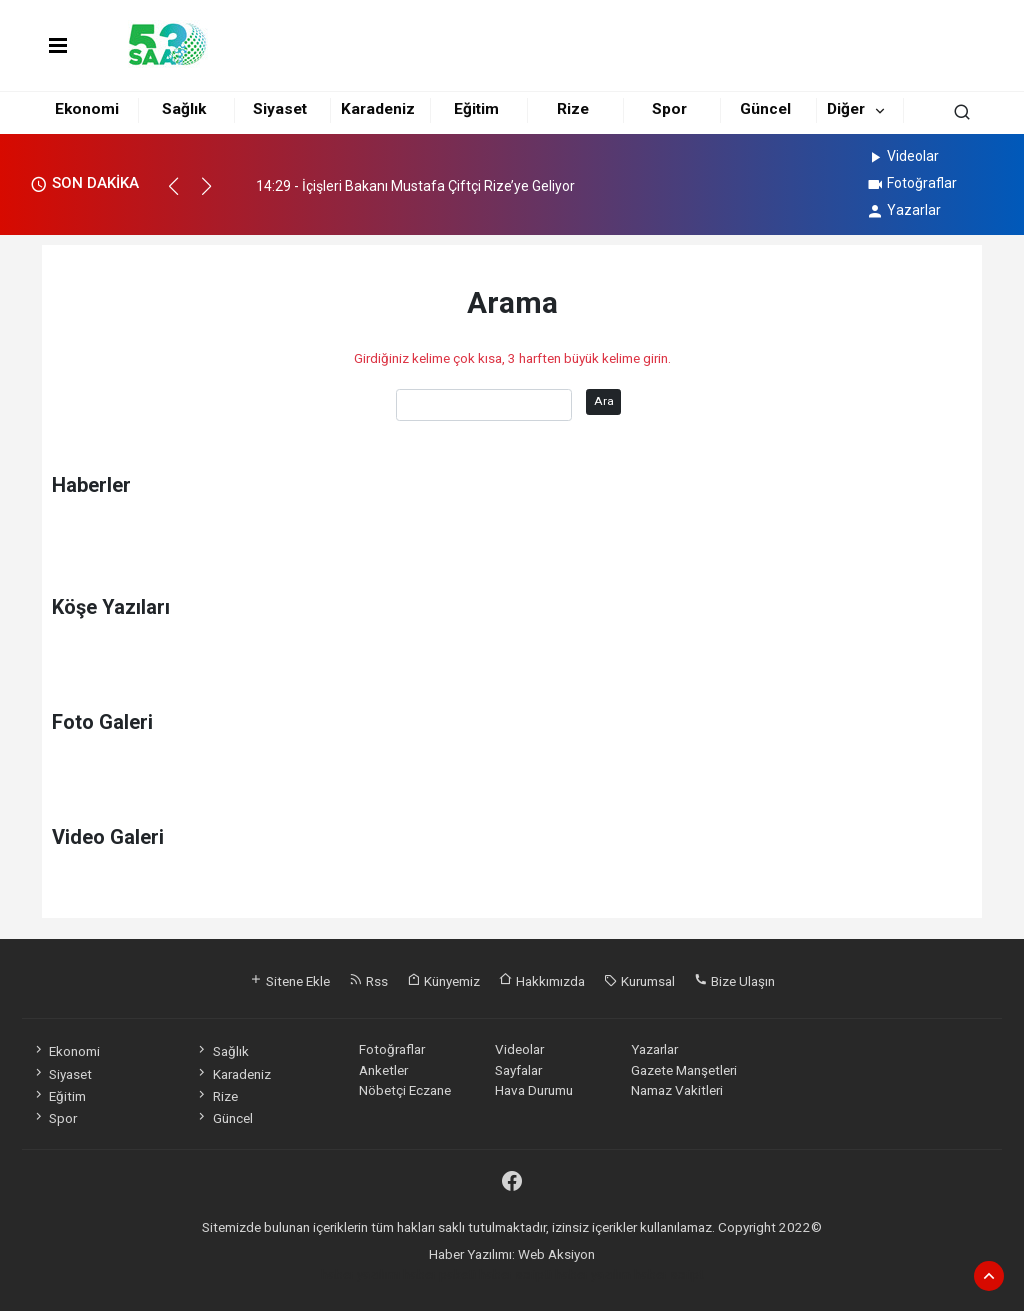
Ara (604, 401)
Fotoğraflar (911, 183)
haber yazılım (593, 1274)
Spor (669, 109)
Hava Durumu (534, 1090)
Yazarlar (903, 210)
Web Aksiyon (556, 1254)
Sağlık (184, 109)
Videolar (902, 156)
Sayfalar (518, 1070)
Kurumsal (639, 981)
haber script (669, 1274)
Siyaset (280, 109)
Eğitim (476, 109)
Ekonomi (87, 109)
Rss (368, 981)
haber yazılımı (360, 1274)
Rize (573, 109)
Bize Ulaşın (734, 981)
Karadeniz (378, 109)
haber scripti (515, 1274)
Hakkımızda (542, 981)
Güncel (765, 109)
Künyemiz (443, 981)
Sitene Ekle (289, 981)
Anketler (383, 1070)
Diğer (846, 109)
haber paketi (439, 1274)
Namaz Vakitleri (677, 1090)
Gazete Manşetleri (684, 1070)
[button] (182, 195)
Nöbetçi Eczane (405, 1090)
